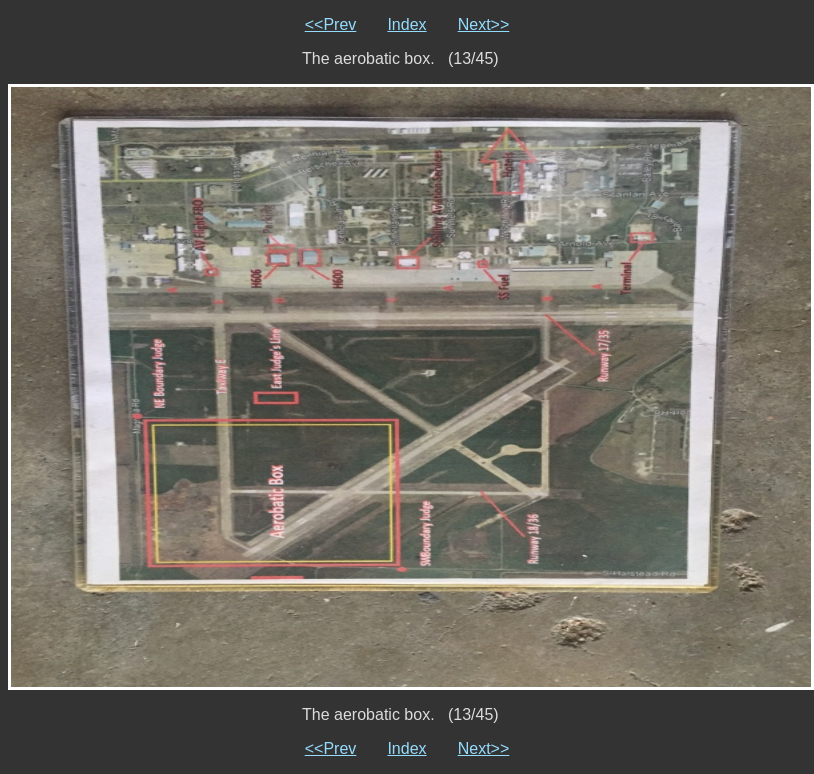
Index (406, 24)
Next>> (484, 24)
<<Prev (331, 24)
